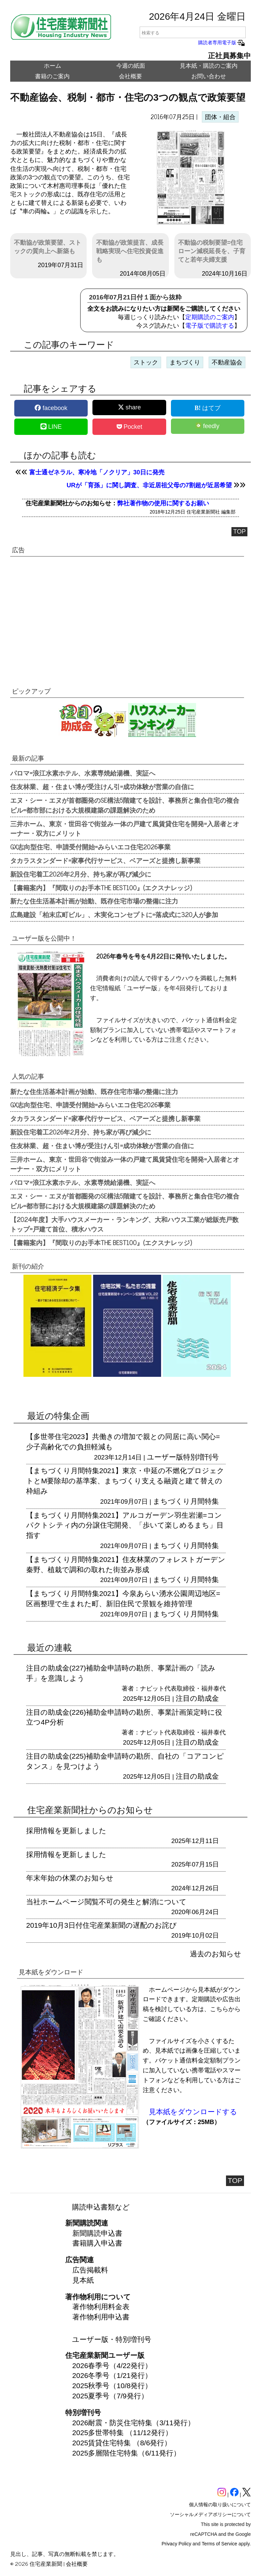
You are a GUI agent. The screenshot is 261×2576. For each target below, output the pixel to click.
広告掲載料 (90, 2270)
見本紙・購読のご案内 (209, 66)
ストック (146, 362)
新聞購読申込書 (97, 2233)
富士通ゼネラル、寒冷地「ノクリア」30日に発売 (96, 472)
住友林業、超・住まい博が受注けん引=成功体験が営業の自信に (102, 786)
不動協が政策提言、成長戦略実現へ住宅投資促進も (129, 251)
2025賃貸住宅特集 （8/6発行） (122, 2443)
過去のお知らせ (215, 1954)
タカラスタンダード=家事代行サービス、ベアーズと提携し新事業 (105, 860)
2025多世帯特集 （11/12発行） (122, 2432)
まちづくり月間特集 (186, 1501)
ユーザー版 (165, 1457)
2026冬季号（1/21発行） (112, 2375)
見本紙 (83, 2280)
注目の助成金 (197, 1698)
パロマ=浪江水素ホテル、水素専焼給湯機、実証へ (82, 773)
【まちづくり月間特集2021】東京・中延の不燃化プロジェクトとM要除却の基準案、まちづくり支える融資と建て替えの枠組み (125, 1481)
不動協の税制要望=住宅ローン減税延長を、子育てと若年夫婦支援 (211, 251)
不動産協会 (227, 362)
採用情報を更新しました (66, 1831)
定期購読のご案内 (209, 317)
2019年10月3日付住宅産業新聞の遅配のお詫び (101, 1925)
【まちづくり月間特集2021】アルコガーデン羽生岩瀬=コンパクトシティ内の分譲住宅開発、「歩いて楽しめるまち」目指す (125, 1525)
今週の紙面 (130, 66)
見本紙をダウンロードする (193, 2112)
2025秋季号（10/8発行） (112, 2386)
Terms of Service (219, 2543)
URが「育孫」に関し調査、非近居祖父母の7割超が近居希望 (149, 485)
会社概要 (130, 76)
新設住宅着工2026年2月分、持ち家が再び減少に (80, 874)
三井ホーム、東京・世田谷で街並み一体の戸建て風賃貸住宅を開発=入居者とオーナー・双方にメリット (124, 828)
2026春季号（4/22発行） (112, 2365)
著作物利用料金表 (100, 2307)
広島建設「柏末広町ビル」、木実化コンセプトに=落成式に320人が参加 (114, 914)
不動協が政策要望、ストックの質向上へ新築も (47, 247)
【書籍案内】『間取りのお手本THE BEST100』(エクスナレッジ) (101, 887)
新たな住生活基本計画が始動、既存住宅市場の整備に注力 (94, 901)
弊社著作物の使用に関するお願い (163, 503)
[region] (127, 616)
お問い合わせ (208, 76)
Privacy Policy (176, 2543)
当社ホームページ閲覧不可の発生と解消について (106, 1902)
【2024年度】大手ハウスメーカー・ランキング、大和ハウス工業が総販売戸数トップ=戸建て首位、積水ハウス (124, 1224)
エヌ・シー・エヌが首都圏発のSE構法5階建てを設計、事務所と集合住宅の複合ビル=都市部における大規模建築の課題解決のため (124, 805)
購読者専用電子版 (222, 42)
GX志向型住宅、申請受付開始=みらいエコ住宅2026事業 (90, 847)
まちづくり (185, 362)
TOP (239, 531)
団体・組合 (220, 117)
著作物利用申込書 (100, 2317)
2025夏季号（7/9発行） (110, 2396)
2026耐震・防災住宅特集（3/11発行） (133, 2423)
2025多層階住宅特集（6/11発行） (126, 2453)
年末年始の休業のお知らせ (70, 1878)
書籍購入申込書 (97, 2243)
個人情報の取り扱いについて (220, 2504)
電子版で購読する (209, 325)
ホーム (52, 66)
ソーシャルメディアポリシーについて (210, 2514)
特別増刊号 (201, 1457)
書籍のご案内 (52, 76)
